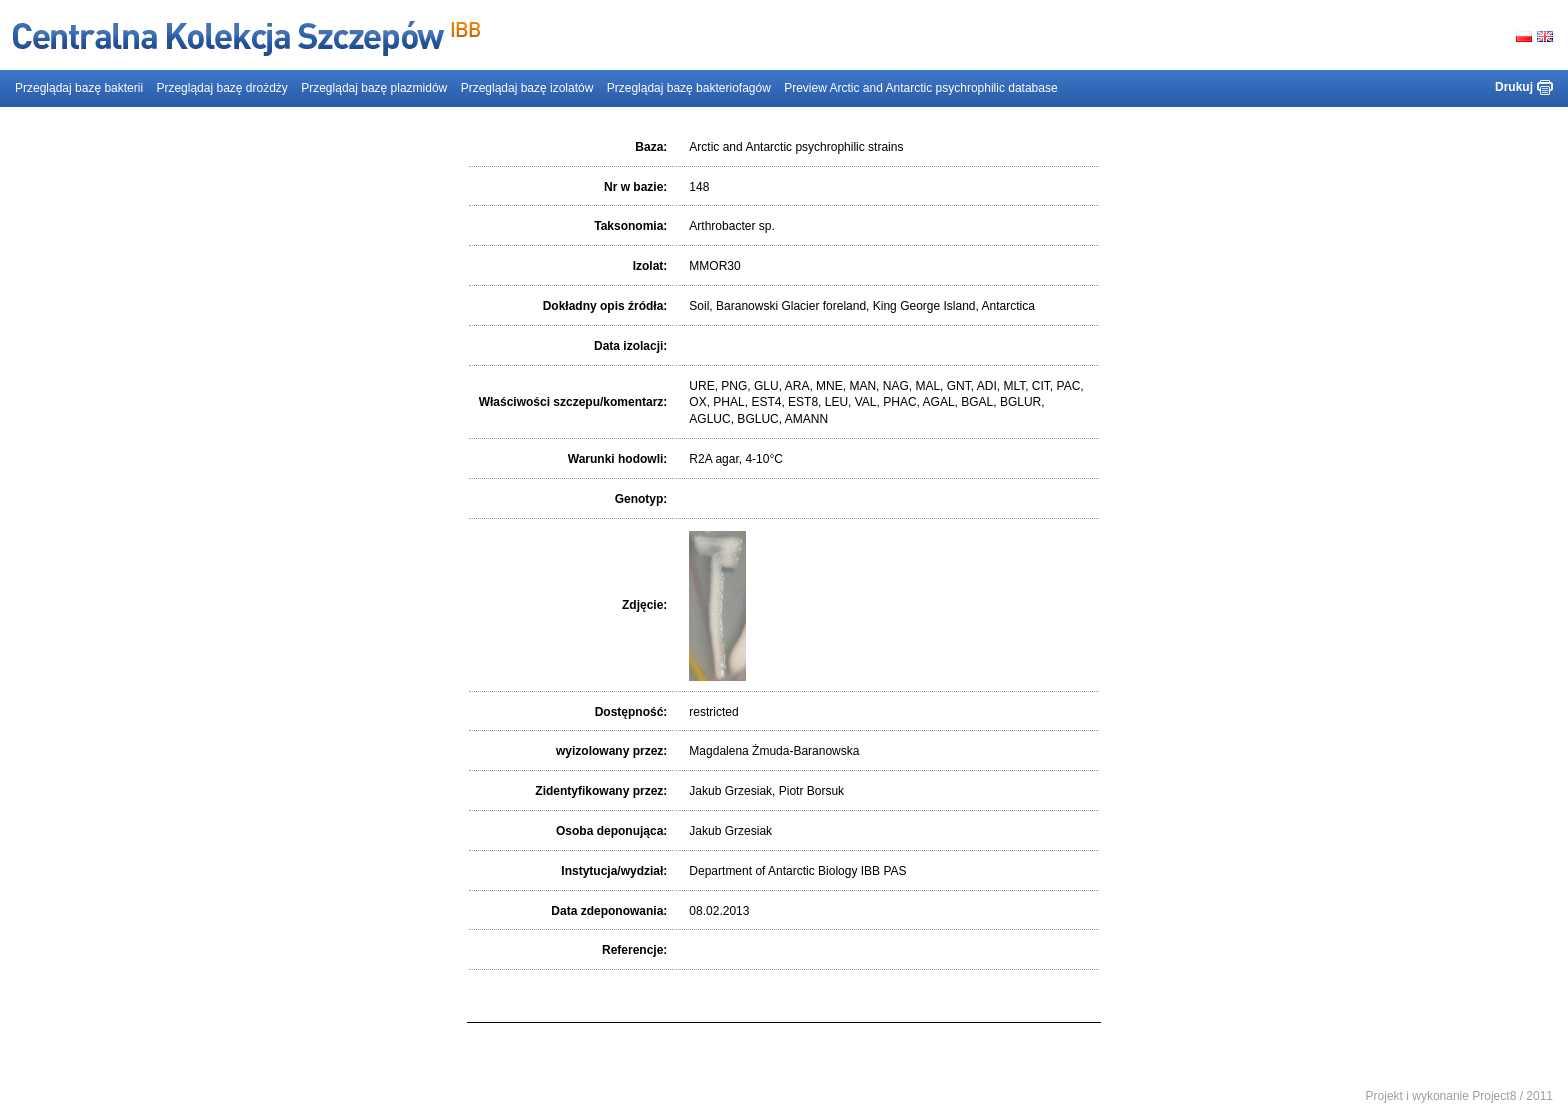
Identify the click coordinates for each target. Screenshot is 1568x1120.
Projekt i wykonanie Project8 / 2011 (1459, 1096)
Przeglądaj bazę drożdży (221, 88)
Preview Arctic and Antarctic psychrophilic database (920, 88)
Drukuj (1514, 87)
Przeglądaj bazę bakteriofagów (689, 88)
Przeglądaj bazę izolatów (527, 88)
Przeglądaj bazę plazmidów (374, 88)
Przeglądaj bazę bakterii (79, 88)
